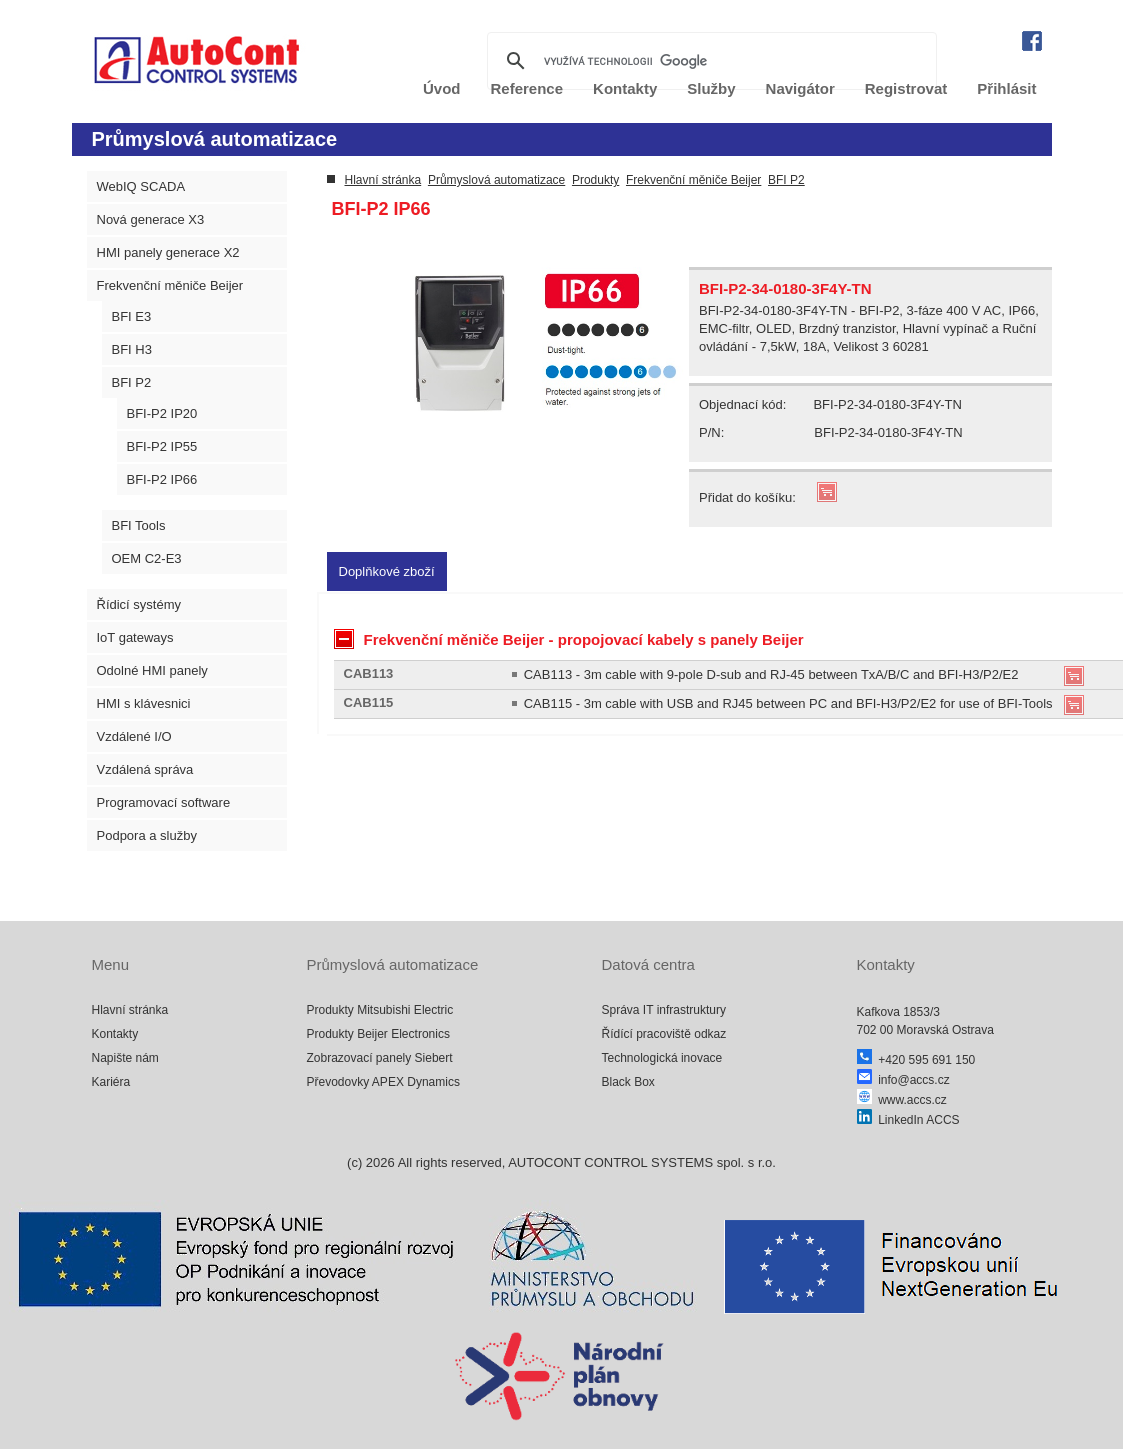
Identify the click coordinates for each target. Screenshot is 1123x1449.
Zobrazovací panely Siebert (380, 1058)
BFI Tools (139, 525)
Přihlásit (1006, 88)
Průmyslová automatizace (496, 180)
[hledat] (709, 61)
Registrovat (906, 88)
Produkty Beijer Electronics (378, 1034)
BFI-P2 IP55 (162, 446)
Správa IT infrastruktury (664, 1010)
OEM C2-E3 (147, 558)
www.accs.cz (902, 1100)
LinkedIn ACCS (908, 1120)
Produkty (595, 180)
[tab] (387, 571)
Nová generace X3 (151, 219)
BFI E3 (132, 316)
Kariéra (111, 1082)
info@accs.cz (903, 1080)
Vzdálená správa (145, 769)
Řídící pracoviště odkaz (664, 1034)
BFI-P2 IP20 (162, 413)
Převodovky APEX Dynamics (383, 1082)
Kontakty (115, 1034)
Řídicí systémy (139, 604)
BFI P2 (132, 382)
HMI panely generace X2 (168, 252)
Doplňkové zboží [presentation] (387, 571)
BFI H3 (132, 349)
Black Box (628, 1082)
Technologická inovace (662, 1058)
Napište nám (125, 1058)
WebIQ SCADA (141, 186)
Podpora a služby (147, 835)
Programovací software (164, 802)
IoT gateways (135, 637)
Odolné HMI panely (152, 670)
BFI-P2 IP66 (162, 479)
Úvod (442, 88)
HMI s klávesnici (144, 703)
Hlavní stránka (383, 180)
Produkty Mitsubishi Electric (380, 1010)
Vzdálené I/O (134, 736)
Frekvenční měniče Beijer (170, 285)
